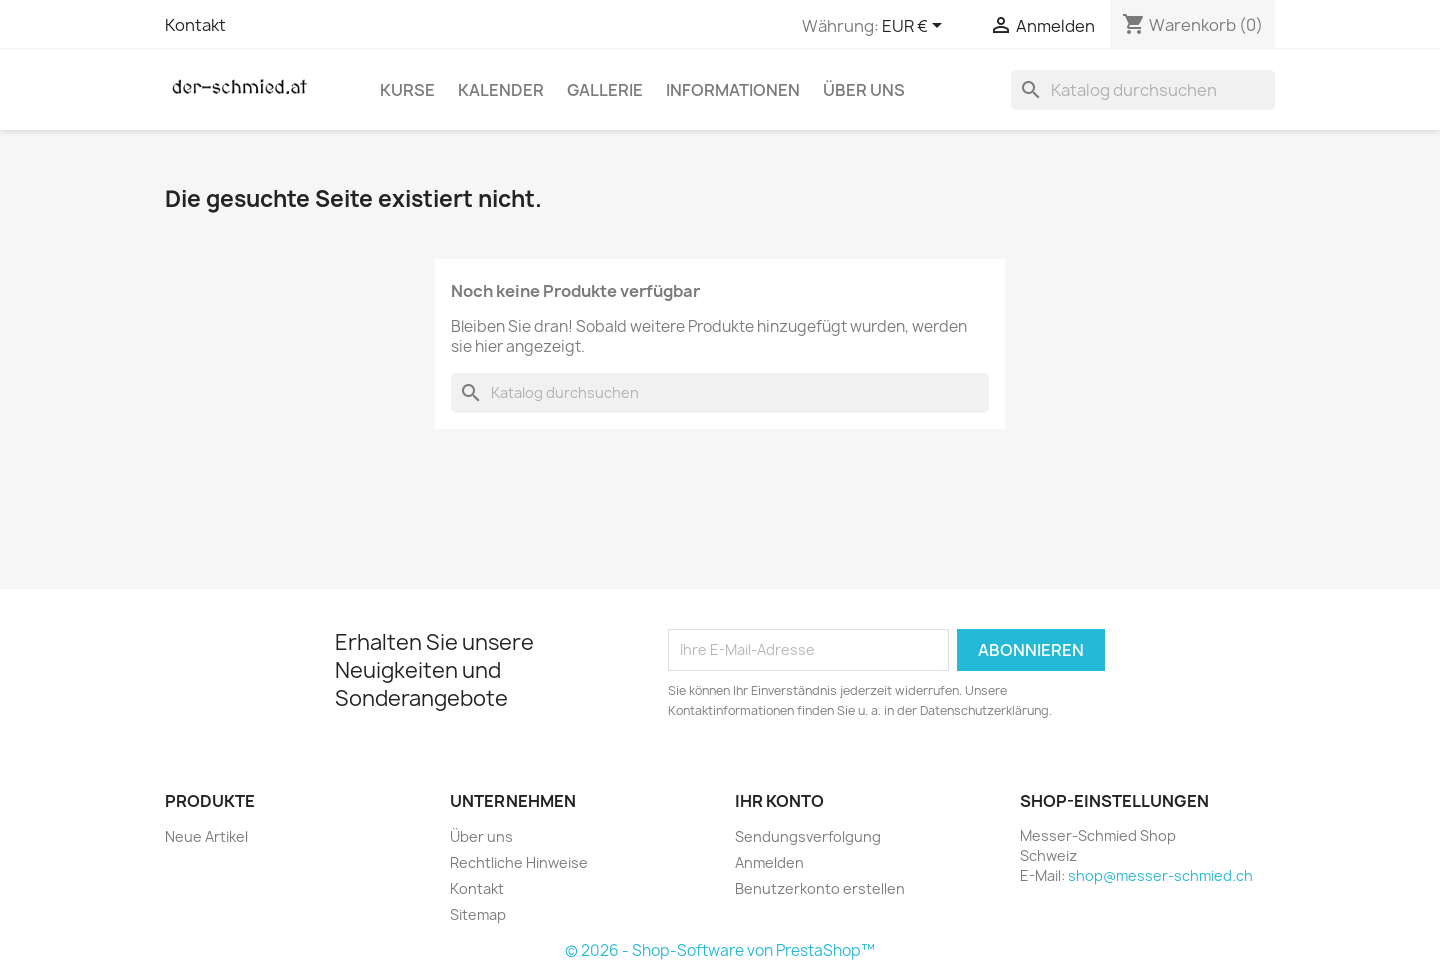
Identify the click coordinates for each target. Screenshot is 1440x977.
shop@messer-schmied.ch (1160, 875)
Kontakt (195, 25)
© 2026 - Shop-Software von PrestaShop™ (720, 950)
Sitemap (478, 914)
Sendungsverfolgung (808, 836)
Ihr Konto (779, 801)
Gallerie (605, 90)
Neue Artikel (206, 836)
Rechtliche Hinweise (519, 862)
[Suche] (1143, 90)
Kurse (407, 90)
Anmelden (769, 862)
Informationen (733, 90)
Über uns (864, 90)
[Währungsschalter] (915, 27)
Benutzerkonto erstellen (820, 888)
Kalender (501, 90)
